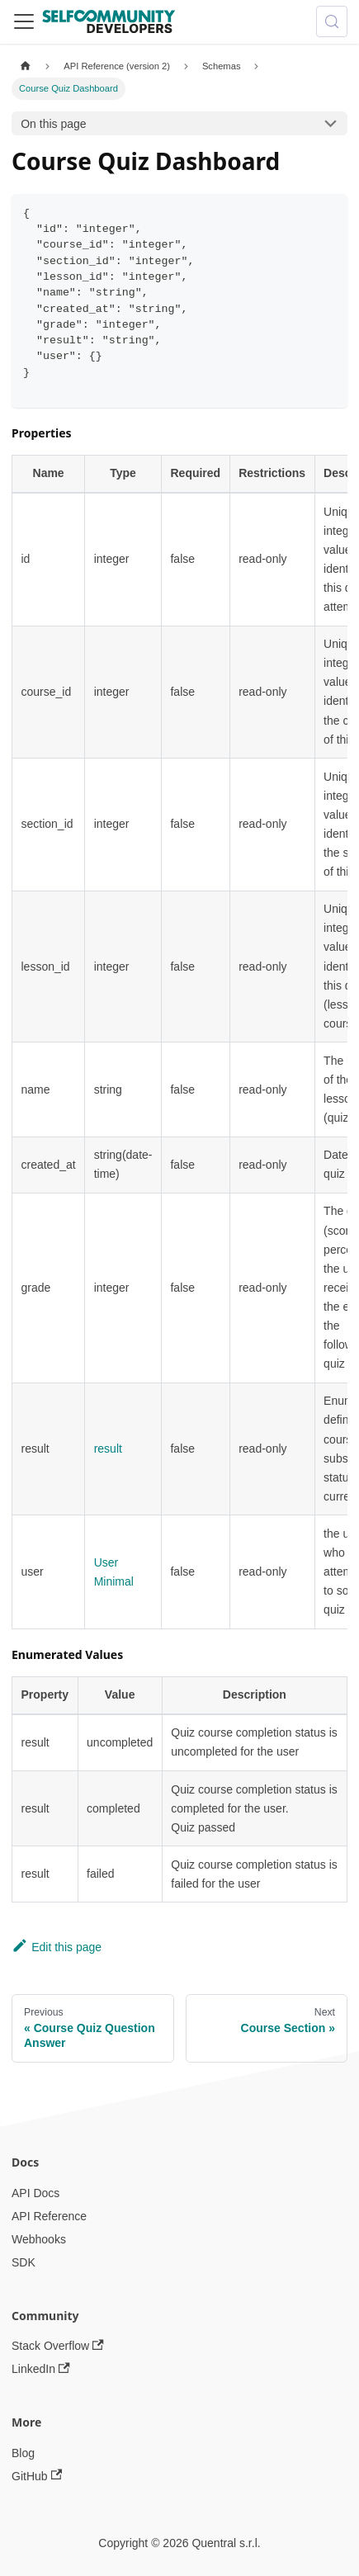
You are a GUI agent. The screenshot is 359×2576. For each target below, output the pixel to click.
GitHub (37, 2476)
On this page (53, 123)
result (108, 1448)
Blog (23, 2453)
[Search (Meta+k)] (331, 21)
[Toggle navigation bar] (24, 21)
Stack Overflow (58, 2346)
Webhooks (39, 2239)
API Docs (35, 2193)
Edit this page (57, 1947)
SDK (23, 2262)
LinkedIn (41, 2369)
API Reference (49, 2216)
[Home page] (25, 66)
